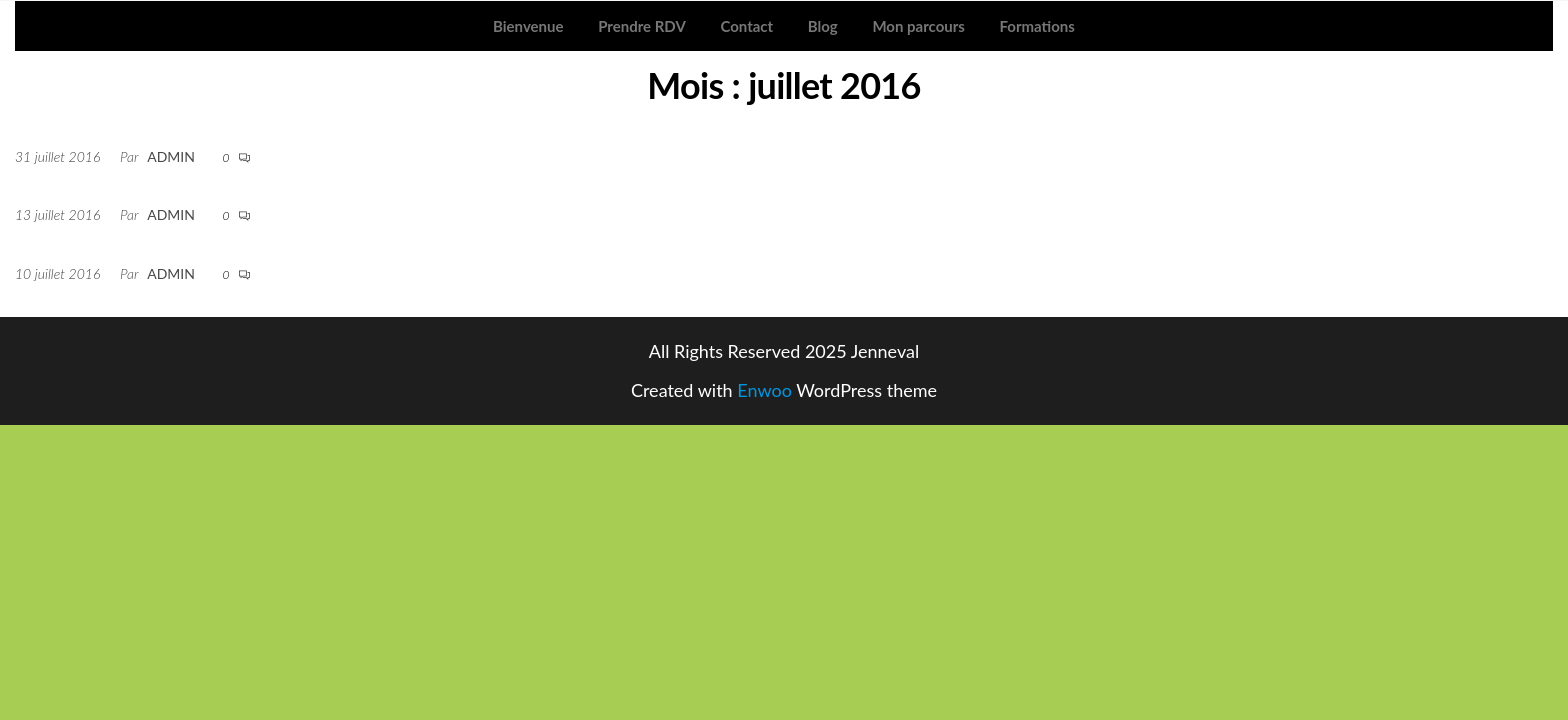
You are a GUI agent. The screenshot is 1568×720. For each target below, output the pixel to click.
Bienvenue (528, 26)
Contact (746, 26)
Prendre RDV (642, 26)
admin (171, 156)
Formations (1037, 26)
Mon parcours (918, 26)
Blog (823, 26)
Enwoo (764, 390)
